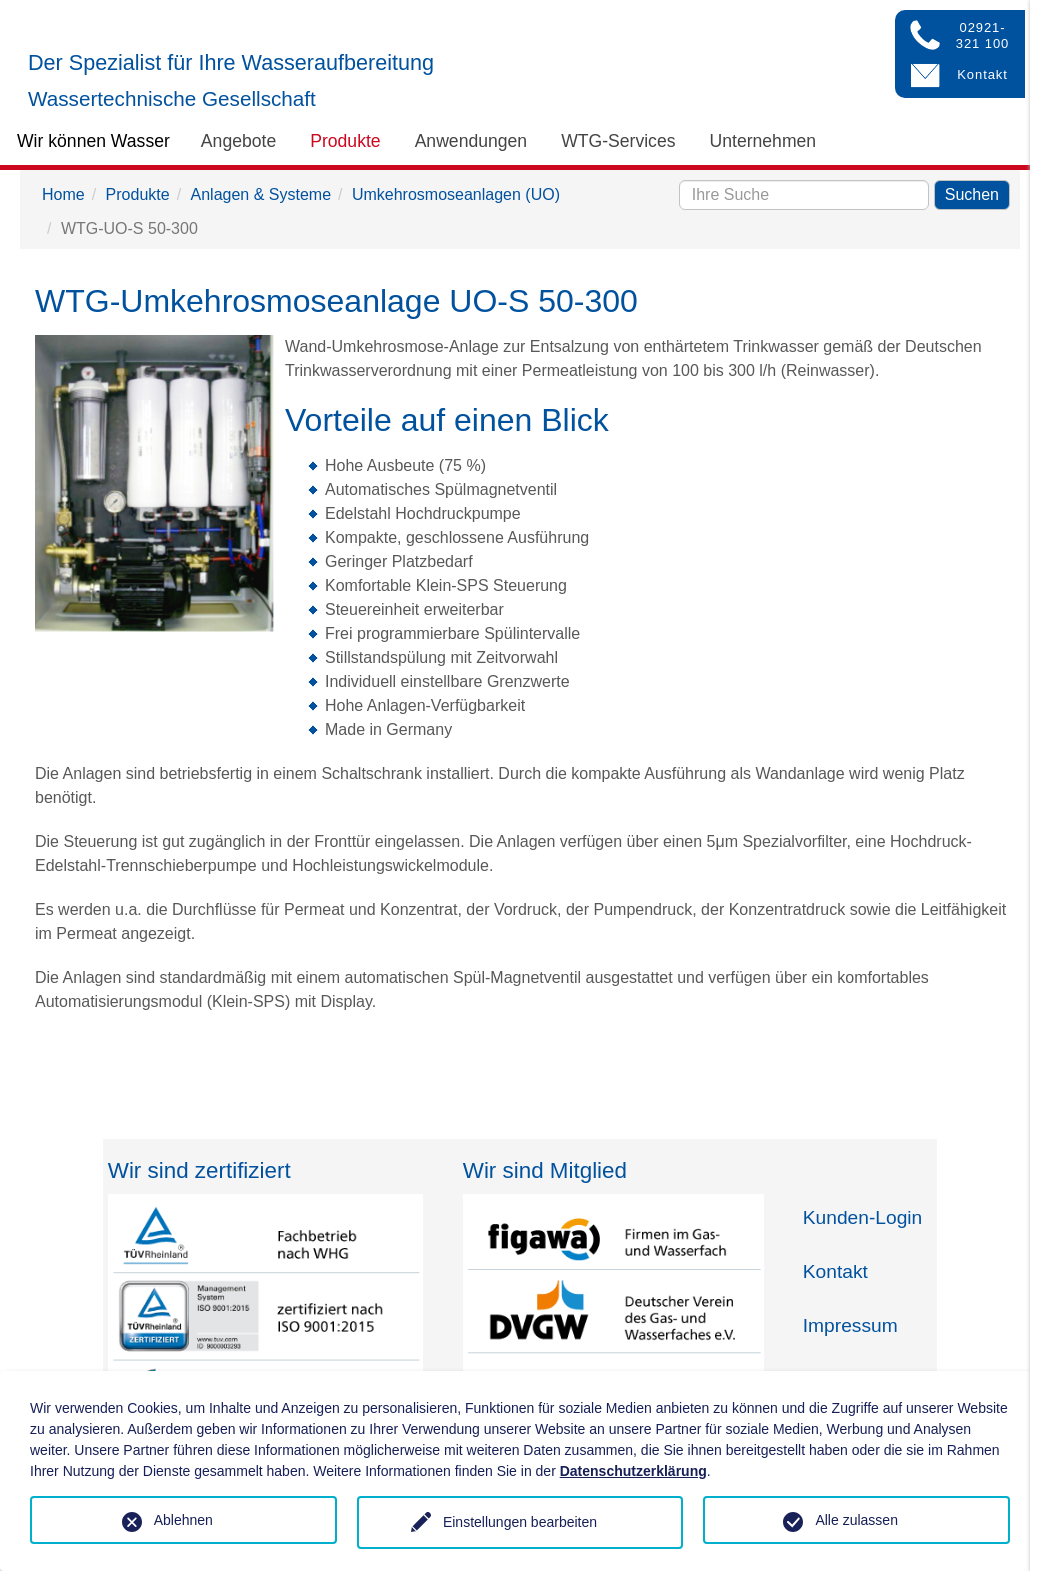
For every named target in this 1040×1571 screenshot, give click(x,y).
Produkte (345, 141)
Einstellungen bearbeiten (520, 1522)
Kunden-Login (863, 1217)
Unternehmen (763, 141)
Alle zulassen (856, 1520)
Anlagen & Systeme (261, 194)
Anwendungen (471, 141)
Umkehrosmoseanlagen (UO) (456, 194)
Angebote (238, 141)
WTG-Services (618, 141)
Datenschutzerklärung (633, 1471)
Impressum (850, 1325)
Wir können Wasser (93, 141)
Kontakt (835, 1271)
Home (63, 194)
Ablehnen (183, 1520)
